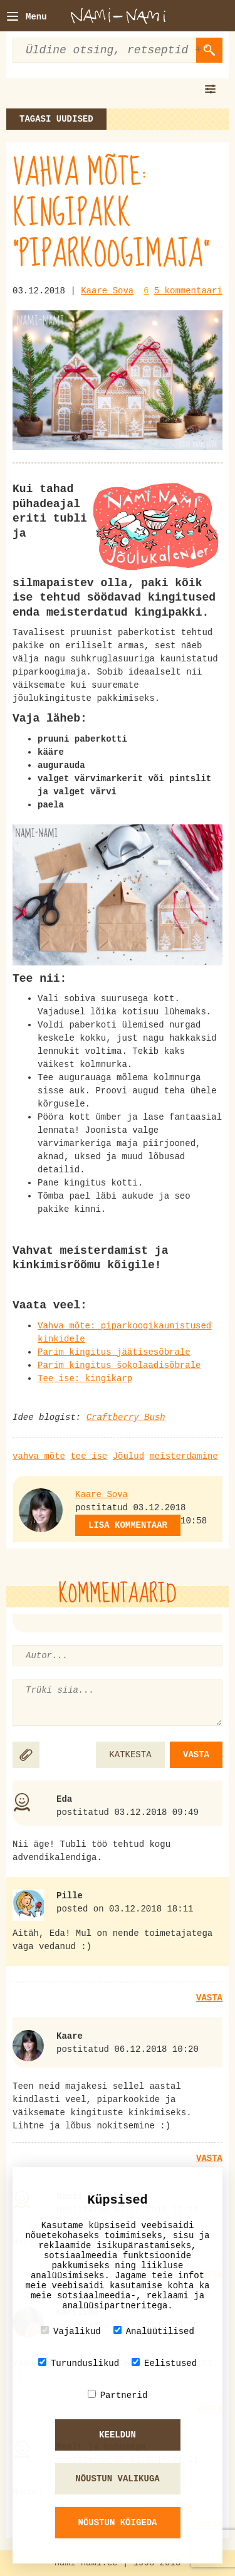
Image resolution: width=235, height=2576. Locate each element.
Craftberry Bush (125, 1417)
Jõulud (128, 1456)
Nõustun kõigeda (117, 2523)
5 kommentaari (188, 291)
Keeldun (117, 2435)
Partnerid (118, 2395)
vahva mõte (39, 1456)
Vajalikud (71, 2331)
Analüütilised (153, 2331)
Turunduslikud (78, 2363)
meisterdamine (183, 1456)
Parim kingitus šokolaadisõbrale (119, 1365)
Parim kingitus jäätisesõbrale (114, 1352)
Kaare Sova (107, 291)
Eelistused (164, 2363)
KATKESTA (130, 1755)
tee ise (88, 1456)
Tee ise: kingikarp (85, 1379)
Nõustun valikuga (117, 2479)
